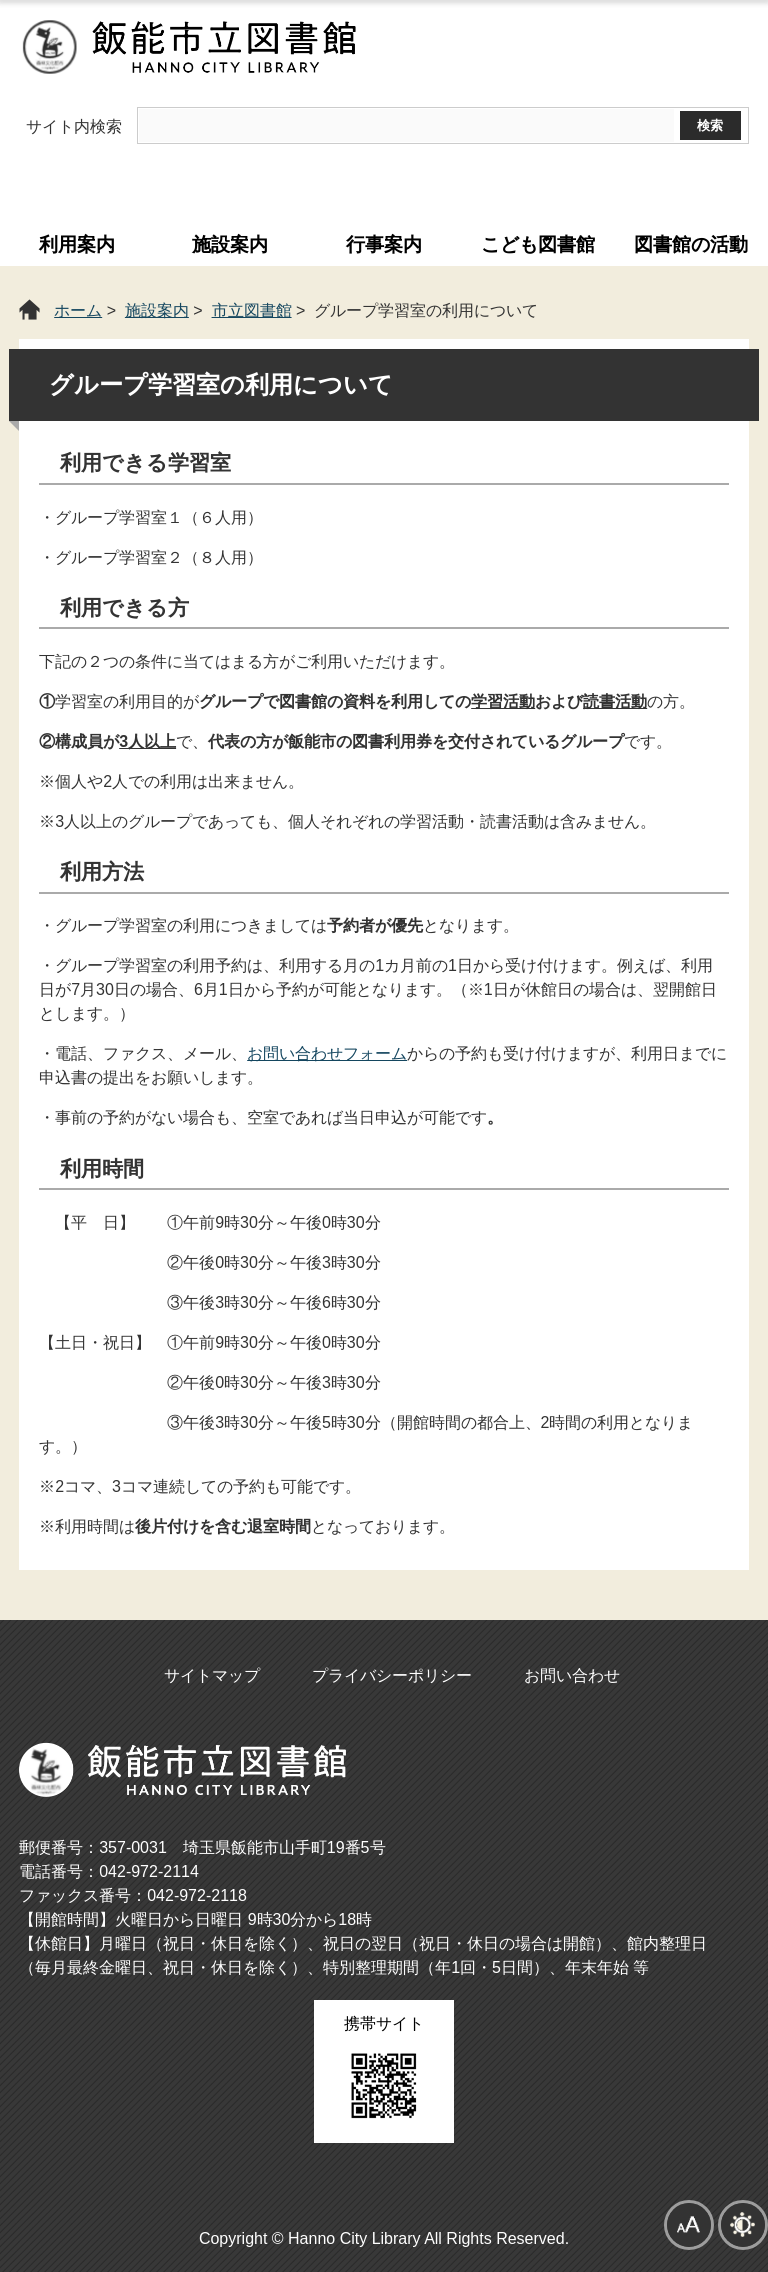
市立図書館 (252, 310)
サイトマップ (212, 1675)
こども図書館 (538, 244)
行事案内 (384, 244)
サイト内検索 (74, 126)
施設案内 (230, 244)
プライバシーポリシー (392, 1675)
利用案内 (77, 244)
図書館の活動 (691, 244)
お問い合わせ (572, 1675)
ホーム (78, 310)
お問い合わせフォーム (327, 1053)
